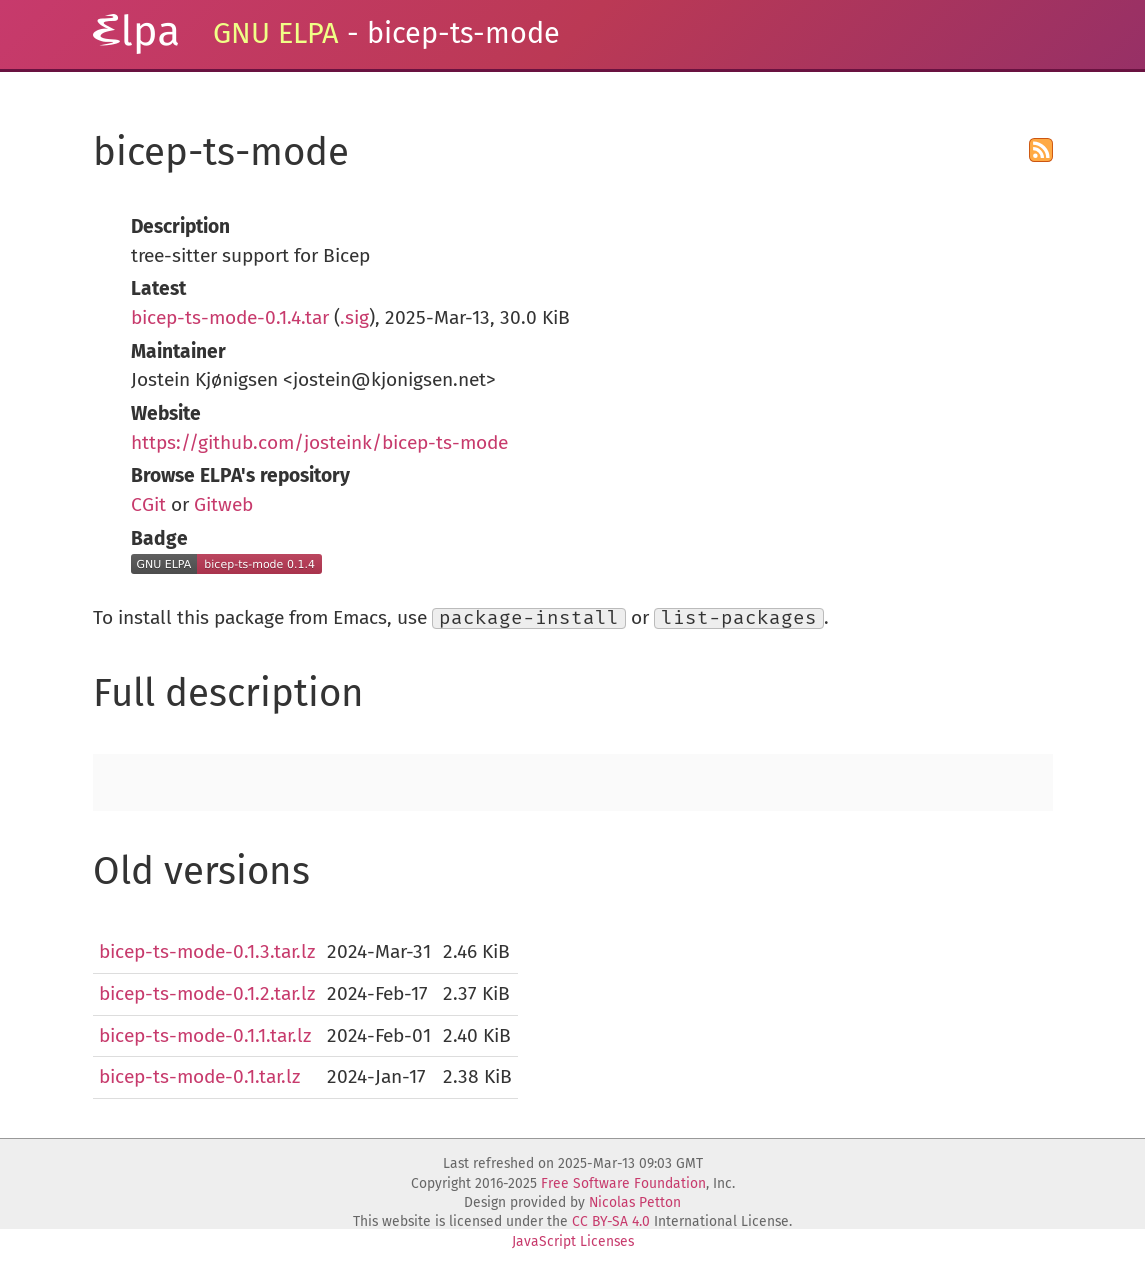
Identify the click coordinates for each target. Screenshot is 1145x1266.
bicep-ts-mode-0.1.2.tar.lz (207, 993)
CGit (148, 504)
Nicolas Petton (635, 1202)
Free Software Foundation (623, 1183)
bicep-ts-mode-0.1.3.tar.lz (207, 951)
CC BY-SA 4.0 (611, 1221)
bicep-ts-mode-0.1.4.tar (230, 317)
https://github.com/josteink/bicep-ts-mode (319, 442)
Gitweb (223, 504)
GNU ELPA (276, 33)
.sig (354, 317)
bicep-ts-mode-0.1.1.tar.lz (205, 1035)
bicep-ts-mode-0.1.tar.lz (199, 1076)
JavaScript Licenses (573, 1241)
